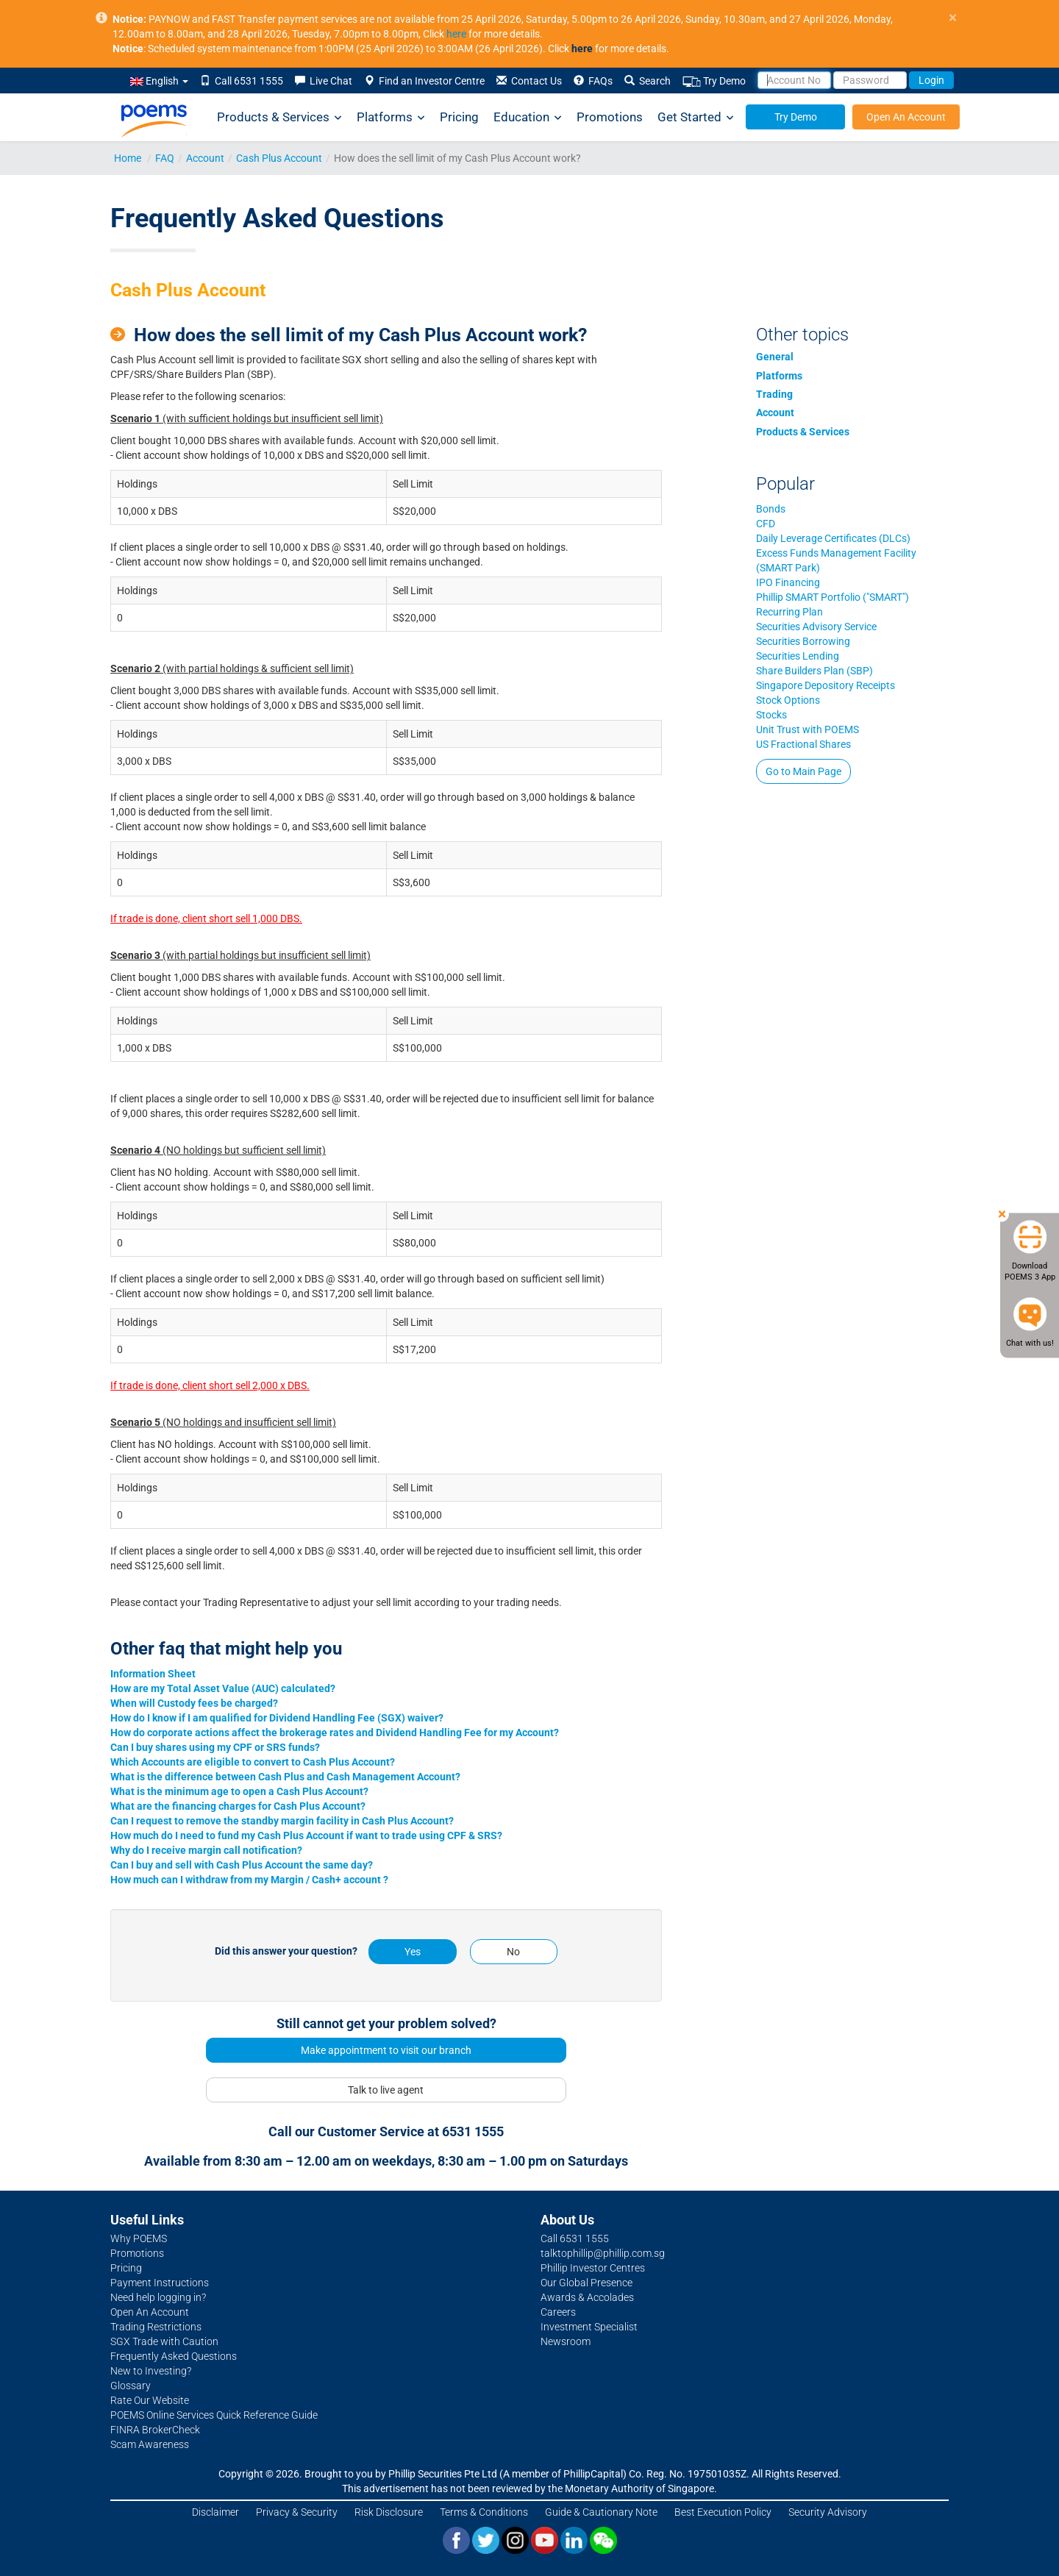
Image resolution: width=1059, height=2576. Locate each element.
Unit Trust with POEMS (807, 729)
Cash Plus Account (279, 158)
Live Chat (323, 81)
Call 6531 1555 (241, 81)
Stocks (771, 715)
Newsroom (566, 2341)
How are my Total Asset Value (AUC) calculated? (222, 1688)
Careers (558, 2312)
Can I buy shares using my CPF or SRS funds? (215, 1747)
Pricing (459, 117)
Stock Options (788, 700)
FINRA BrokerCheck (155, 2430)
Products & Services (279, 117)
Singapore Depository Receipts (825, 685)
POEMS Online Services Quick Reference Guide (214, 2415)
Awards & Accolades (587, 2297)
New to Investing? (150, 2371)
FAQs (593, 81)
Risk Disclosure (388, 2512)
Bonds (770, 509)
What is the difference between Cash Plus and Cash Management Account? (285, 1777)
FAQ (164, 158)
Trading (774, 394)
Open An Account (906, 117)
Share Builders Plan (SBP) (814, 671)
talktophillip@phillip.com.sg (603, 2253)
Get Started (695, 117)
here (456, 34)
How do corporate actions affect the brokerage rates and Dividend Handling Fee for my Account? (334, 1732)
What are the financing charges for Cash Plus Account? (238, 1806)
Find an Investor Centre (424, 81)
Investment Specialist (589, 2327)
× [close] (953, 18)
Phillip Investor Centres (593, 2268)
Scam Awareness (149, 2444)
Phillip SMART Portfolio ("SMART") (832, 597)
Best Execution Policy (722, 2512)
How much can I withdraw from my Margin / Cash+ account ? (249, 1879)
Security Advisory (827, 2512)
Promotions (610, 117)
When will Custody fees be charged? (194, 1703)
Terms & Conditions (484, 2512)
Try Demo (714, 81)
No (513, 1952)
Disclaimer (215, 2512)
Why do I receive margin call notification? (206, 1850)
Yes (412, 1952)
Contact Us (529, 81)
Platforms (391, 117)
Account (205, 158)
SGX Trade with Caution (164, 2341)
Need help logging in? (158, 2297)
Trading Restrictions (156, 2327)
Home (127, 158)
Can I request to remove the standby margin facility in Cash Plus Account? (282, 1821)
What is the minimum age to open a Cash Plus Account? (239, 1791)
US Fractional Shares (803, 744)
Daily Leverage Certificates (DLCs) (833, 538)
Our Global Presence (586, 2282)
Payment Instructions (159, 2282)
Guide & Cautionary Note (601, 2512)
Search (647, 81)
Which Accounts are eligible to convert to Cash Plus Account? (252, 1762)
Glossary (130, 2385)
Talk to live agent (386, 2090)
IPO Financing (788, 582)
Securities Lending (797, 656)
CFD (765, 523)
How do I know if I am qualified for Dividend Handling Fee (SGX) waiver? (276, 1718)
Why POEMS (138, 2238)
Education (527, 117)
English (159, 81)
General (775, 357)
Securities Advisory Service (816, 626)
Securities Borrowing (803, 641)
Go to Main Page (803, 771)
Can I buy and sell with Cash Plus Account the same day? (241, 1865)
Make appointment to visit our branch (386, 2050)
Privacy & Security (297, 2512)
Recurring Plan (789, 612)
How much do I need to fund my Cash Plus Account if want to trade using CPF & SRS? (306, 1835)
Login (931, 80)
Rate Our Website (149, 2400)
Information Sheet (153, 1674)
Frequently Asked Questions (173, 2356)
